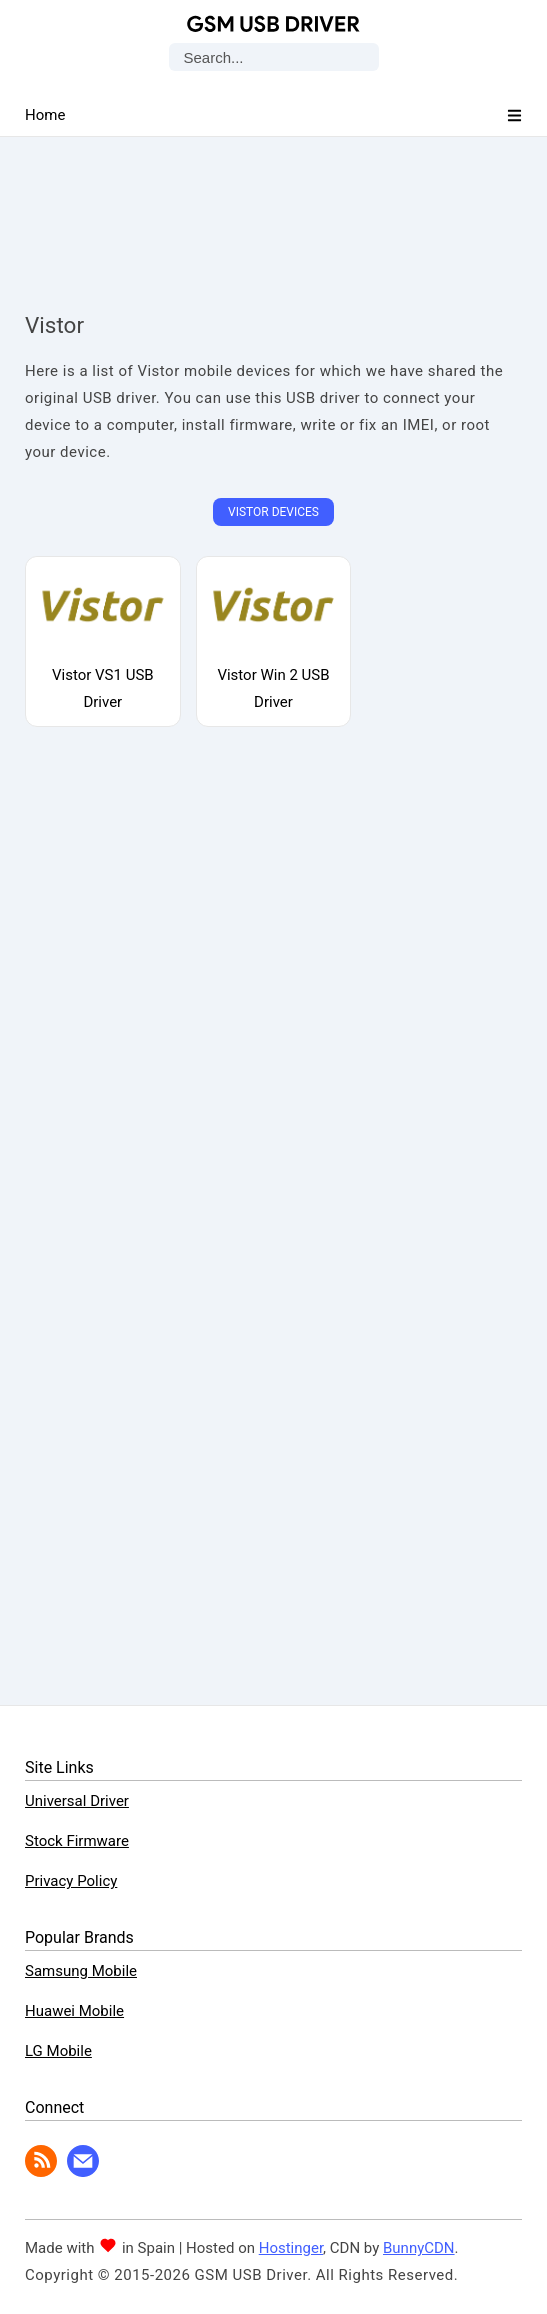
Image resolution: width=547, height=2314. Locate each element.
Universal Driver (77, 1801)
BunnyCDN (419, 2248)
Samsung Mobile (81, 1971)
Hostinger (291, 2248)
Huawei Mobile (74, 2011)
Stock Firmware (77, 1841)
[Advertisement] (274, 205)
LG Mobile (58, 2051)
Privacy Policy (71, 1881)
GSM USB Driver (273, 24)
